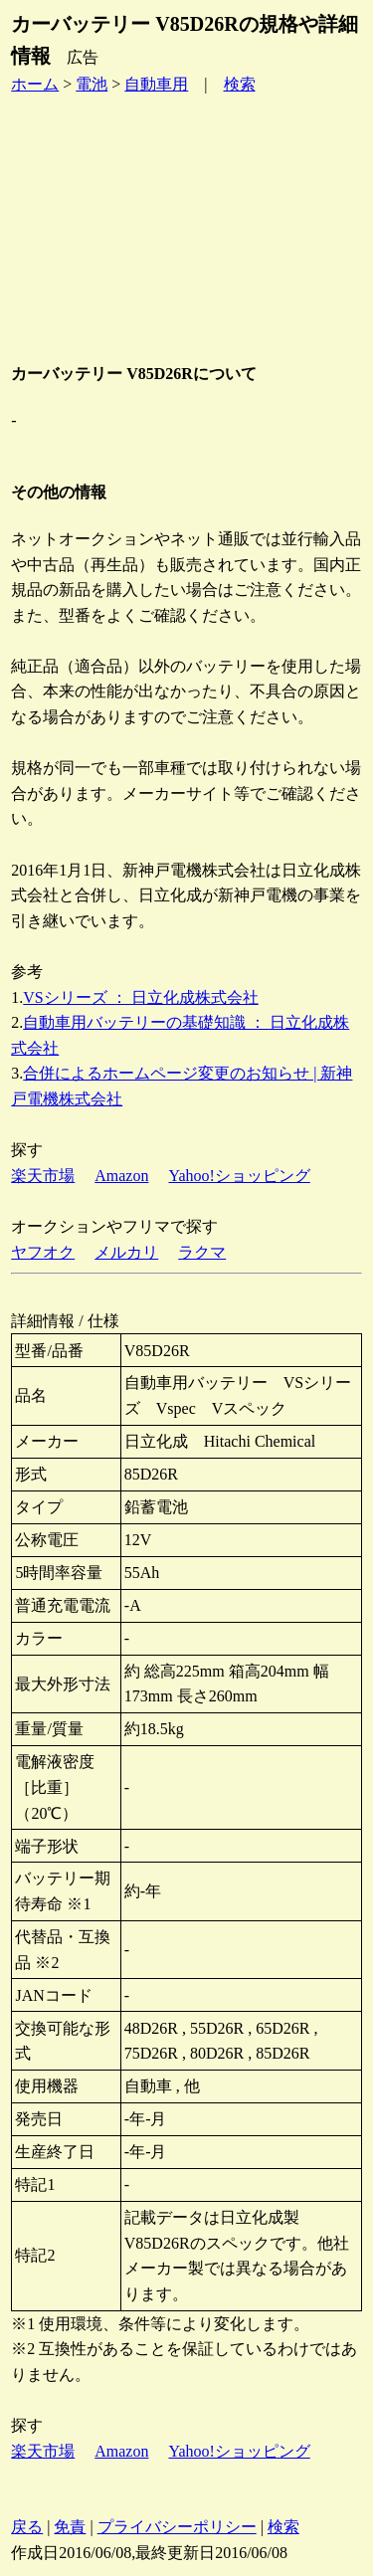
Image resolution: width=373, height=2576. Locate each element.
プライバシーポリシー (177, 2526)
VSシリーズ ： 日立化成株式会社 (140, 997)
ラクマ (202, 1252)
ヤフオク (43, 1252)
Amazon (121, 1175)
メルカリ (126, 1252)
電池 (91, 84)
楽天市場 (43, 1175)
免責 (70, 2526)
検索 (240, 84)
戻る (27, 2526)
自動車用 (156, 84)
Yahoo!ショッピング (238, 1175)
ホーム (35, 84)
